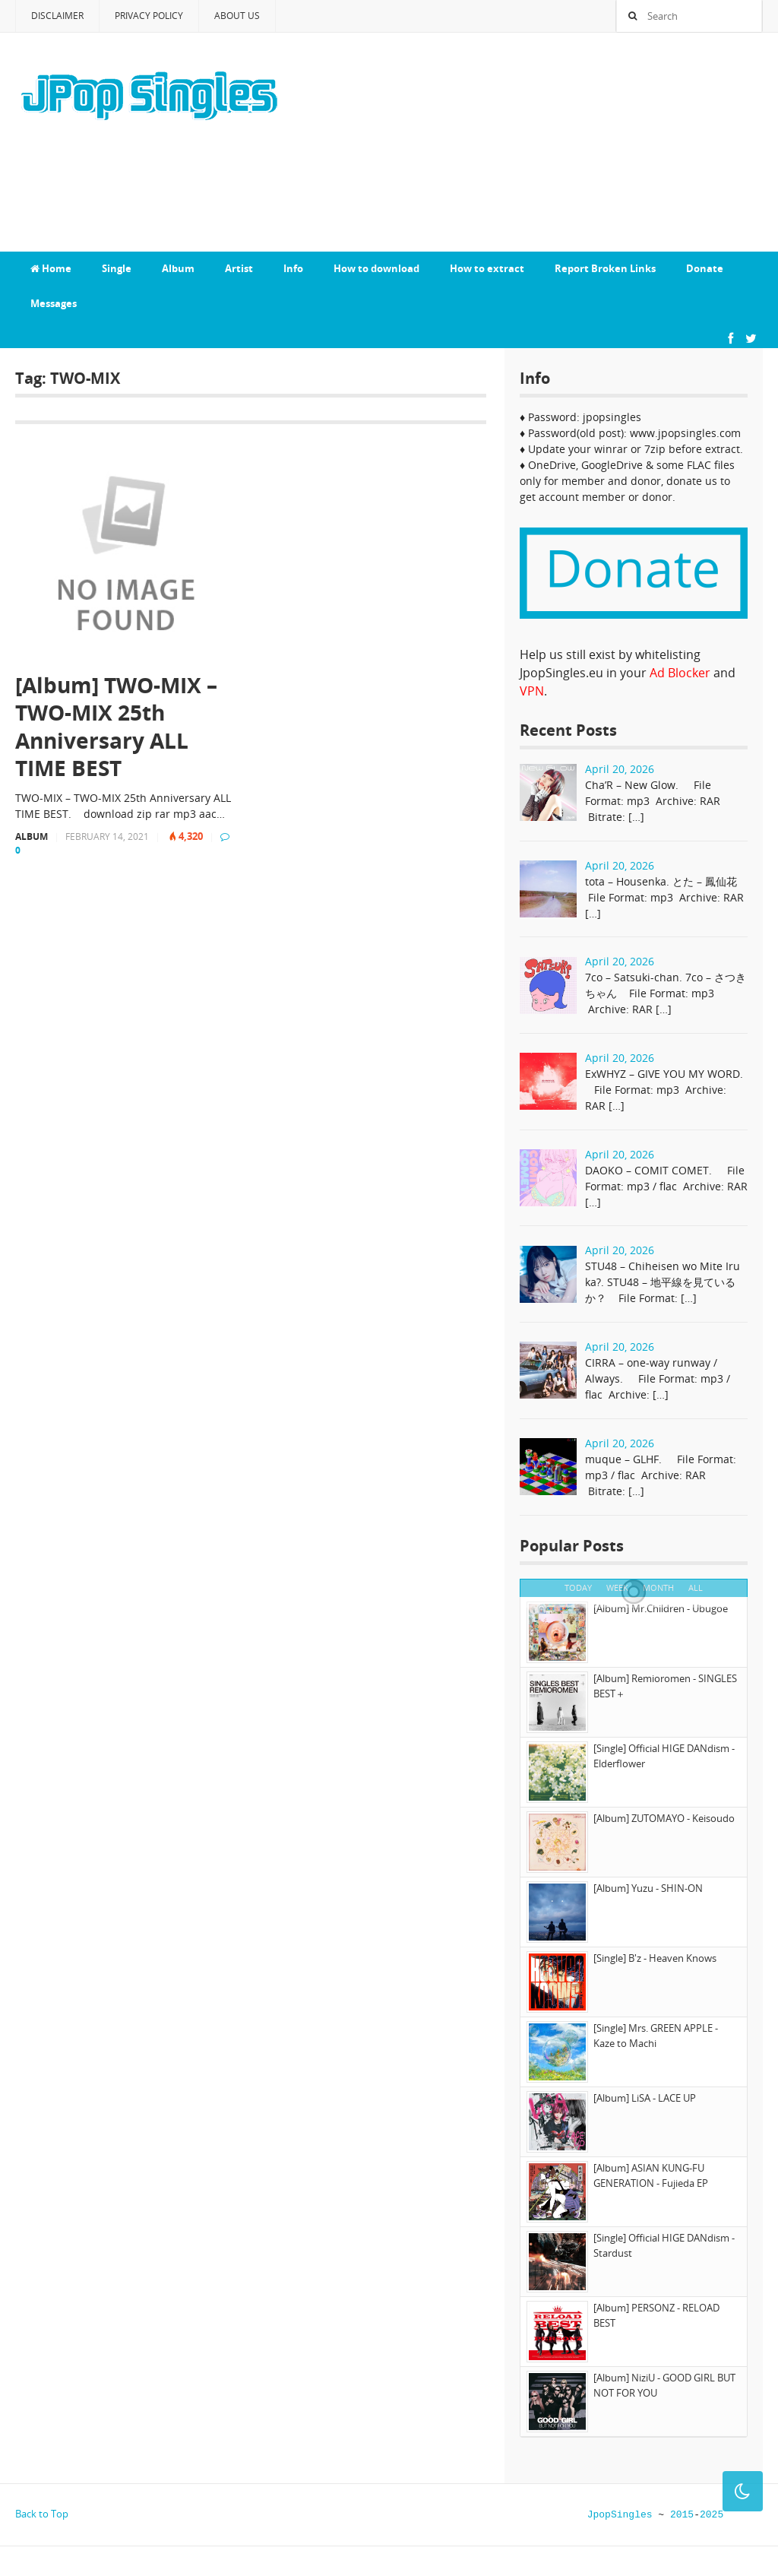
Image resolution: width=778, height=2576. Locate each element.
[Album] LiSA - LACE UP (644, 2098)
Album (178, 268)
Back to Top (41, 2514)
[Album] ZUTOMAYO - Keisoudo (664, 1818)
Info (293, 268)
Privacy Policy (149, 15)
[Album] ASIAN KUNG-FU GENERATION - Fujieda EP (650, 2175)
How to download (376, 268)
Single (116, 268)
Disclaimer (57, 15)
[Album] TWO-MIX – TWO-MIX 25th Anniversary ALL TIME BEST (116, 726)
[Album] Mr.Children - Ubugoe (660, 1608)
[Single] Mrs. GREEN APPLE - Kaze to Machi (655, 2035)
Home (50, 268)
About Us (237, 15)
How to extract (487, 268)
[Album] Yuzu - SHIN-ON (648, 1888)
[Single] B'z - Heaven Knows (654, 1958)
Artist (239, 268)
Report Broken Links (605, 268)
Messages (53, 303)
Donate (704, 268)
